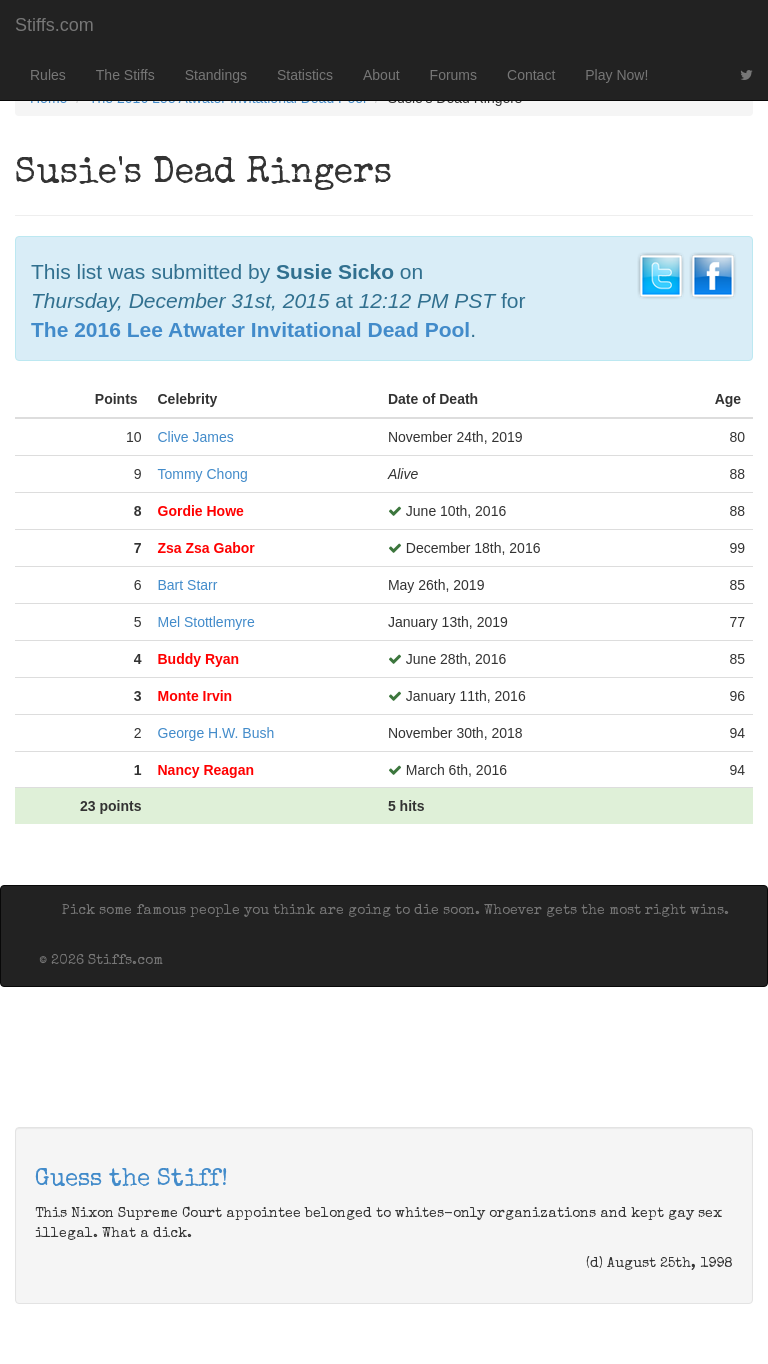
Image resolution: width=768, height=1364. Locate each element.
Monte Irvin (195, 696)
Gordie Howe (201, 511)
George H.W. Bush (216, 733)
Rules (48, 75)
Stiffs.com (54, 25)
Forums (453, 75)
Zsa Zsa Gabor (206, 548)
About (381, 75)
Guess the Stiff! (131, 1180)
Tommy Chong (203, 474)
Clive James (196, 437)
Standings (216, 75)
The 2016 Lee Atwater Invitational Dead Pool (250, 329)
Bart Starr (188, 585)
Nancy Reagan (206, 770)
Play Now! (616, 75)
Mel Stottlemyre (206, 622)
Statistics (305, 75)
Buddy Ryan (199, 659)
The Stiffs (125, 75)
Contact (531, 75)
